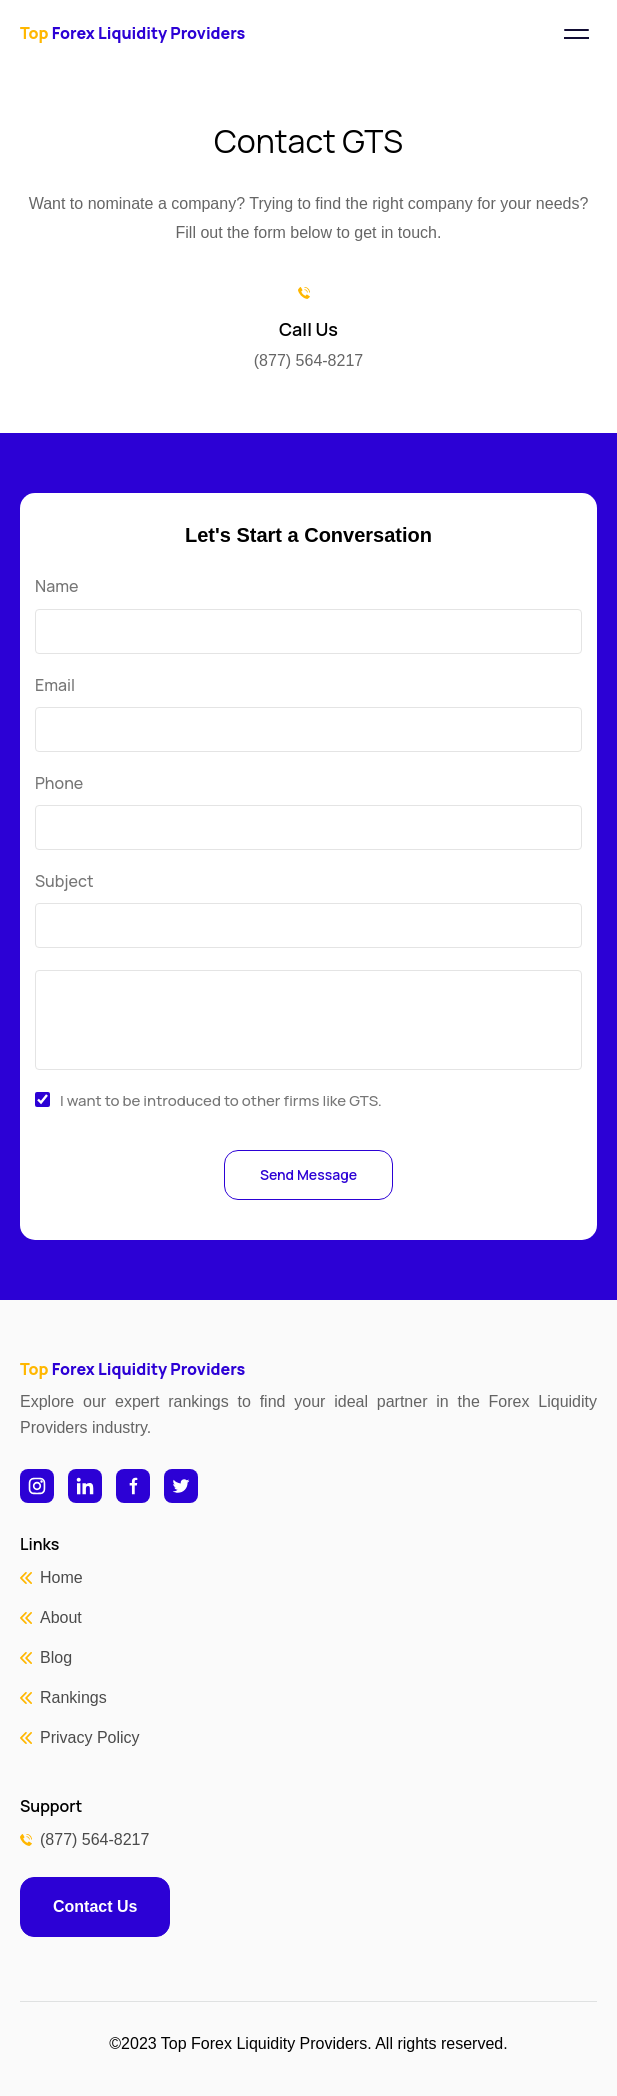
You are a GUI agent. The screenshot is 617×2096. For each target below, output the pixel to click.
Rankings (73, 1697)
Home (61, 1577)
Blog (56, 1657)
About (61, 1617)
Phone (59, 783)
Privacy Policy (90, 1737)
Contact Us (95, 1906)
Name (56, 586)
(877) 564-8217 (94, 1839)
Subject (64, 881)
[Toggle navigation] (576, 34)
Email (55, 685)
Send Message (308, 1174)
